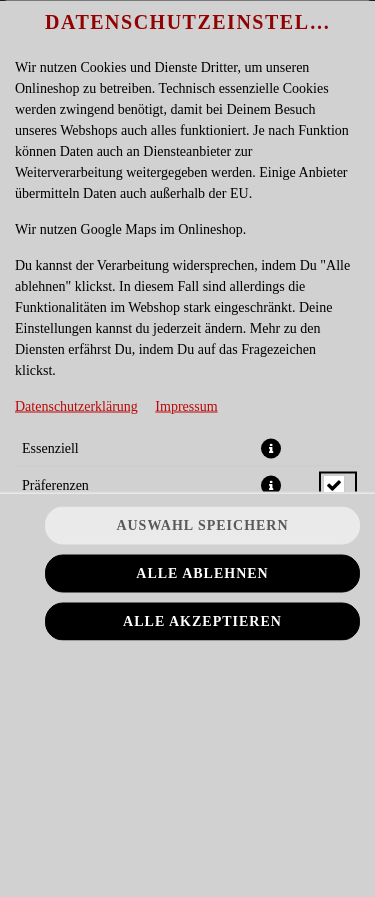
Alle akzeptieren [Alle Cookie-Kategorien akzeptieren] (202, 621)
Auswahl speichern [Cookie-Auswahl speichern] (202, 525)
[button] (271, 448)
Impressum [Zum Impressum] (186, 405)
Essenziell (50, 447)
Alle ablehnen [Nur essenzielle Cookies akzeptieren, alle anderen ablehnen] (202, 573)
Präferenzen (55, 484)
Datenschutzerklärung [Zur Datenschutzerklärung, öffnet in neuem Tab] (76, 405)
